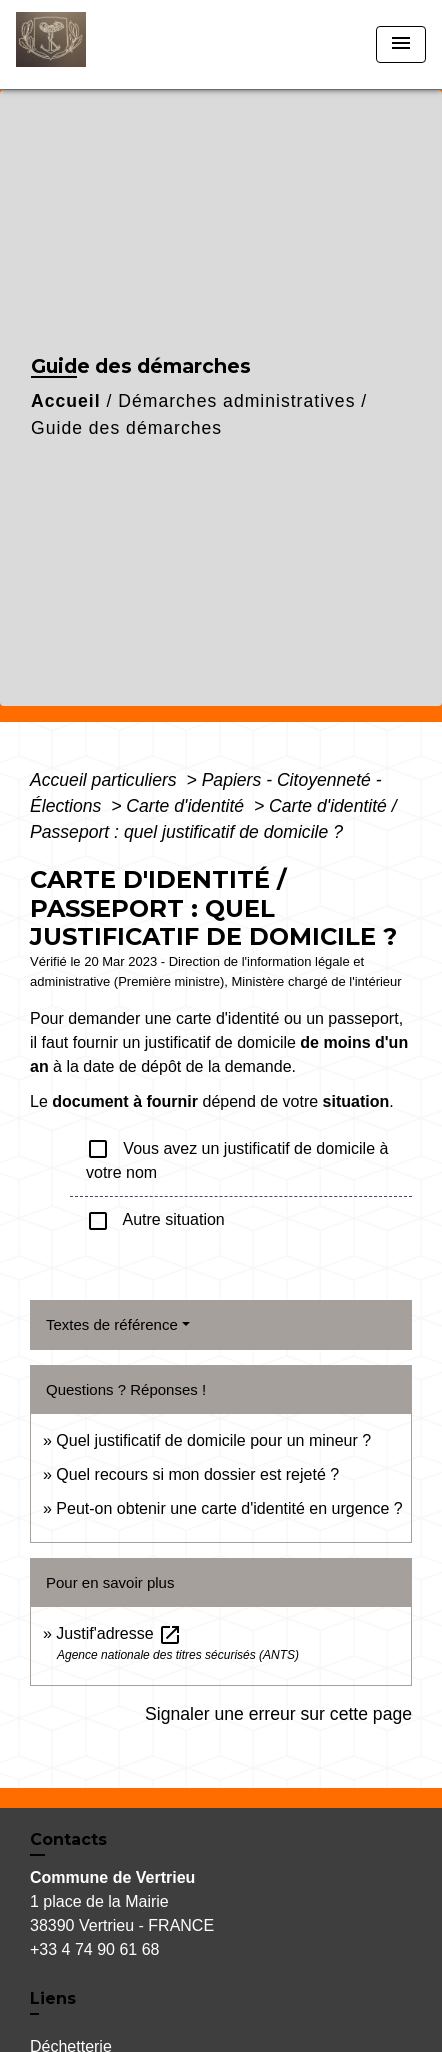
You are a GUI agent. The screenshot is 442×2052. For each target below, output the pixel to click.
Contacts (68, 1839)
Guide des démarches (126, 428)
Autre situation (155, 1221)
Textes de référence (112, 1324)
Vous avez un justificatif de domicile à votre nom (237, 1159)
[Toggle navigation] (401, 44)
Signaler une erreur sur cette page (278, 1714)
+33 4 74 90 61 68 (94, 1949)
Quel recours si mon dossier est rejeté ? (197, 1474)
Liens (53, 1998)
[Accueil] (91, 44)
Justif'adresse (119, 1633)
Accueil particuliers (106, 780)
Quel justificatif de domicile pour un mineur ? (213, 1440)
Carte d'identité (187, 806)
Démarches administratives (236, 401)
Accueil (66, 401)
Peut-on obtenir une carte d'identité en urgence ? (229, 1508)
